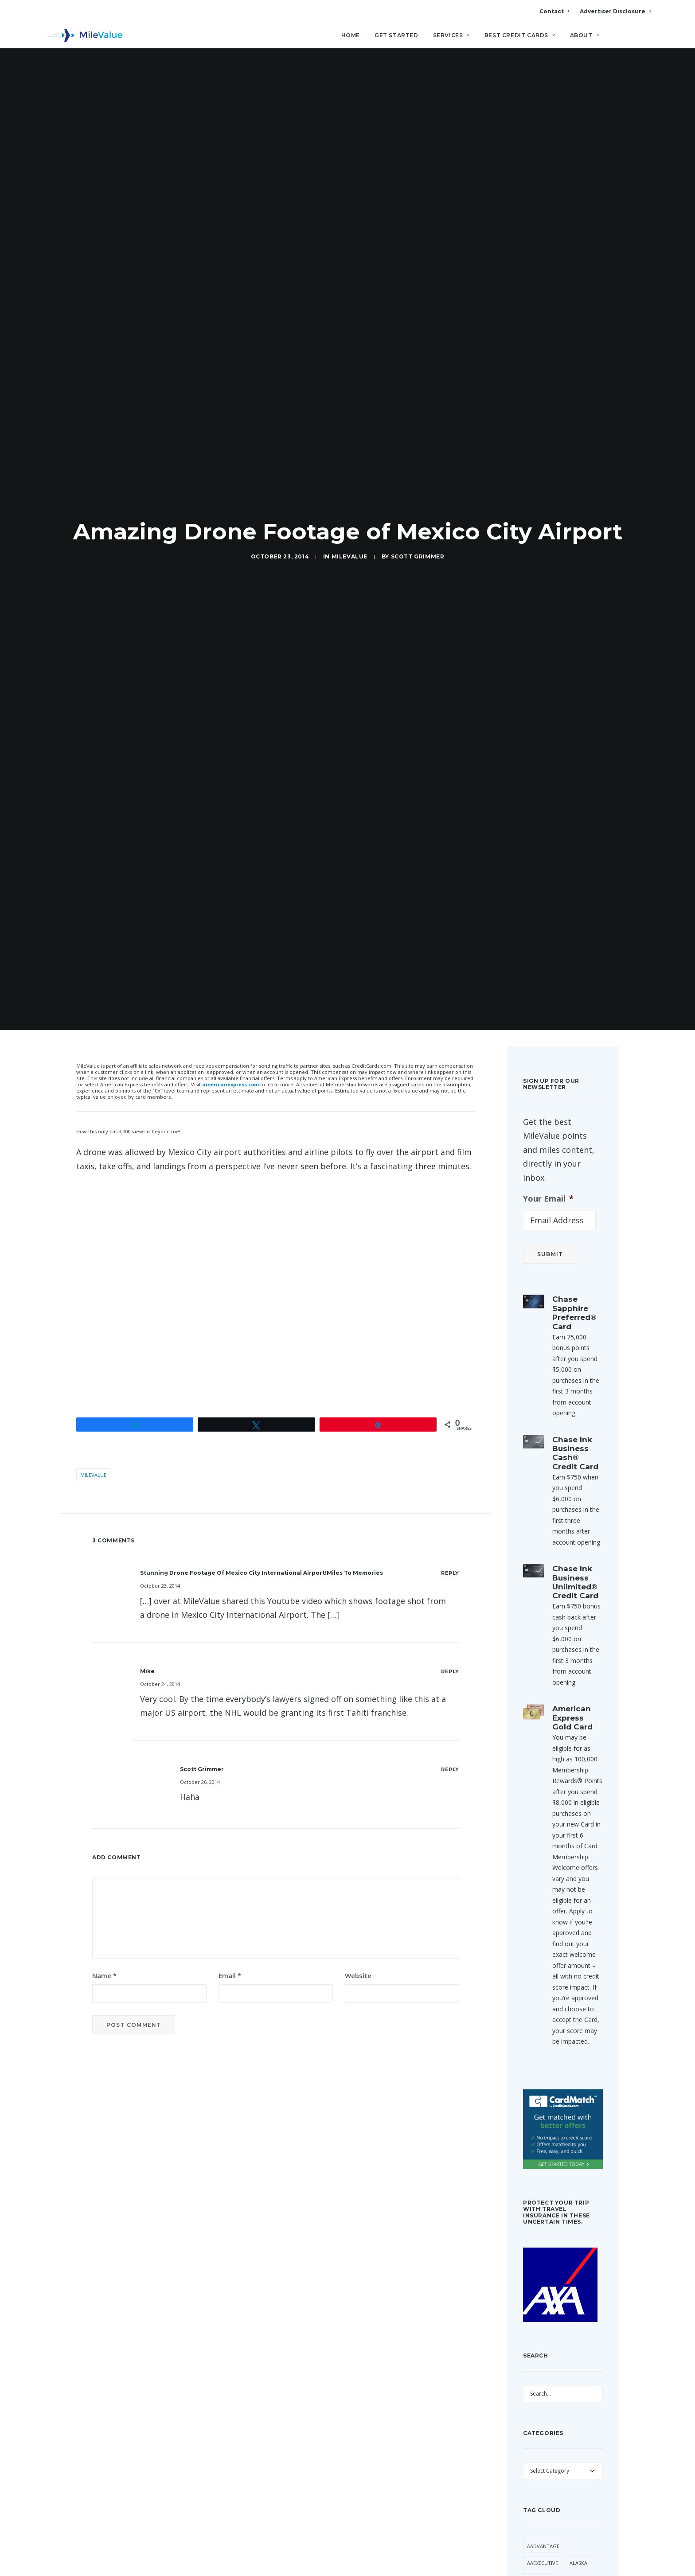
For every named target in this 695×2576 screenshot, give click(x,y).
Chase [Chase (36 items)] (534, 1867)
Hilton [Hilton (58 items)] (571, 2011)
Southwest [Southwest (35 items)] (542, 2096)
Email (230, 1127)
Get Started (396, 35)
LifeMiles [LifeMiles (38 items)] (538, 2029)
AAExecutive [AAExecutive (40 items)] (542, 1715)
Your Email (548, 351)
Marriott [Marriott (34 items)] (539, 2045)
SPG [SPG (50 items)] (573, 2096)
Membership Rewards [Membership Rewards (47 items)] (554, 2062)
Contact (554, 11)
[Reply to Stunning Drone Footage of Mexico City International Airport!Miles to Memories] (450, 725)
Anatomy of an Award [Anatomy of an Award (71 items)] (556, 1783)
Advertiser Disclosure (615, 11)
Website (358, 1127)
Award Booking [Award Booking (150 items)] (573, 1799)
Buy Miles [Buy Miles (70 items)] (539, 1850)
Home (350, 35)
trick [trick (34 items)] (587, 2147)
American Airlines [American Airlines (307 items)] (550, 1748)
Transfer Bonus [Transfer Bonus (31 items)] (548, 2147)
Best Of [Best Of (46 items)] (567, 1816)
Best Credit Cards (519, 35)
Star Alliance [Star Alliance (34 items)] (544, 2113)
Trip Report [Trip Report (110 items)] (542, 2164)
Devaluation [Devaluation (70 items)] (570, 1918)
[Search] (645, 39)
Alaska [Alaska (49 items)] (578, 1715)
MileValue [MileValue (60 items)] (540, 2079)
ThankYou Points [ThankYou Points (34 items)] (550, 2130)
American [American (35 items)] (539, 1732)
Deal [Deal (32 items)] (586, 1901)
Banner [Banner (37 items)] (536, 1816)
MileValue (349, 133)
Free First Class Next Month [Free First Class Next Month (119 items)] (554, 1956)
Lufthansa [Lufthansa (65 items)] (576, 2029)
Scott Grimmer (418, 133)
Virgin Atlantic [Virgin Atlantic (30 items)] (547, 2215)
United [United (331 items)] (578, 2164)
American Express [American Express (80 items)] (549, 1766)
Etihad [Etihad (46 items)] (535, 1935)
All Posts (347, 2297)
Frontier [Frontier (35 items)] (539, 2011)
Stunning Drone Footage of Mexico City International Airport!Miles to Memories (261, 725)
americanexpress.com (230, 236)
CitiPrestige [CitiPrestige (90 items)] (542, 1884)
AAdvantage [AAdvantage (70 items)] (543, 1698)
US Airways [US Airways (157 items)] (541, 2181)
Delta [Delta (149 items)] (534, 1918)
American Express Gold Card (572, 870)
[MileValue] (84, 36)
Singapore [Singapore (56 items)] (578, 2079)
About (584, 35)
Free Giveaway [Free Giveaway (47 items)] (545, 1978)
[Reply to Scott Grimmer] (450, 921)
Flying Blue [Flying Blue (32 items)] (571, 1935)
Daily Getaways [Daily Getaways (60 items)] (547, 1901)
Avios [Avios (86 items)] (534, 1799)
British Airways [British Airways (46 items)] (547, 1834)
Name (104, 1127)
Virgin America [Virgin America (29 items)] (546, 2198)
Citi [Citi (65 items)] (558, 1867)
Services (451, 35)
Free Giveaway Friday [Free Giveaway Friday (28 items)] (554, 1994)
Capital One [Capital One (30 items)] (578, 1850)
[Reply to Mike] (450, 823)
